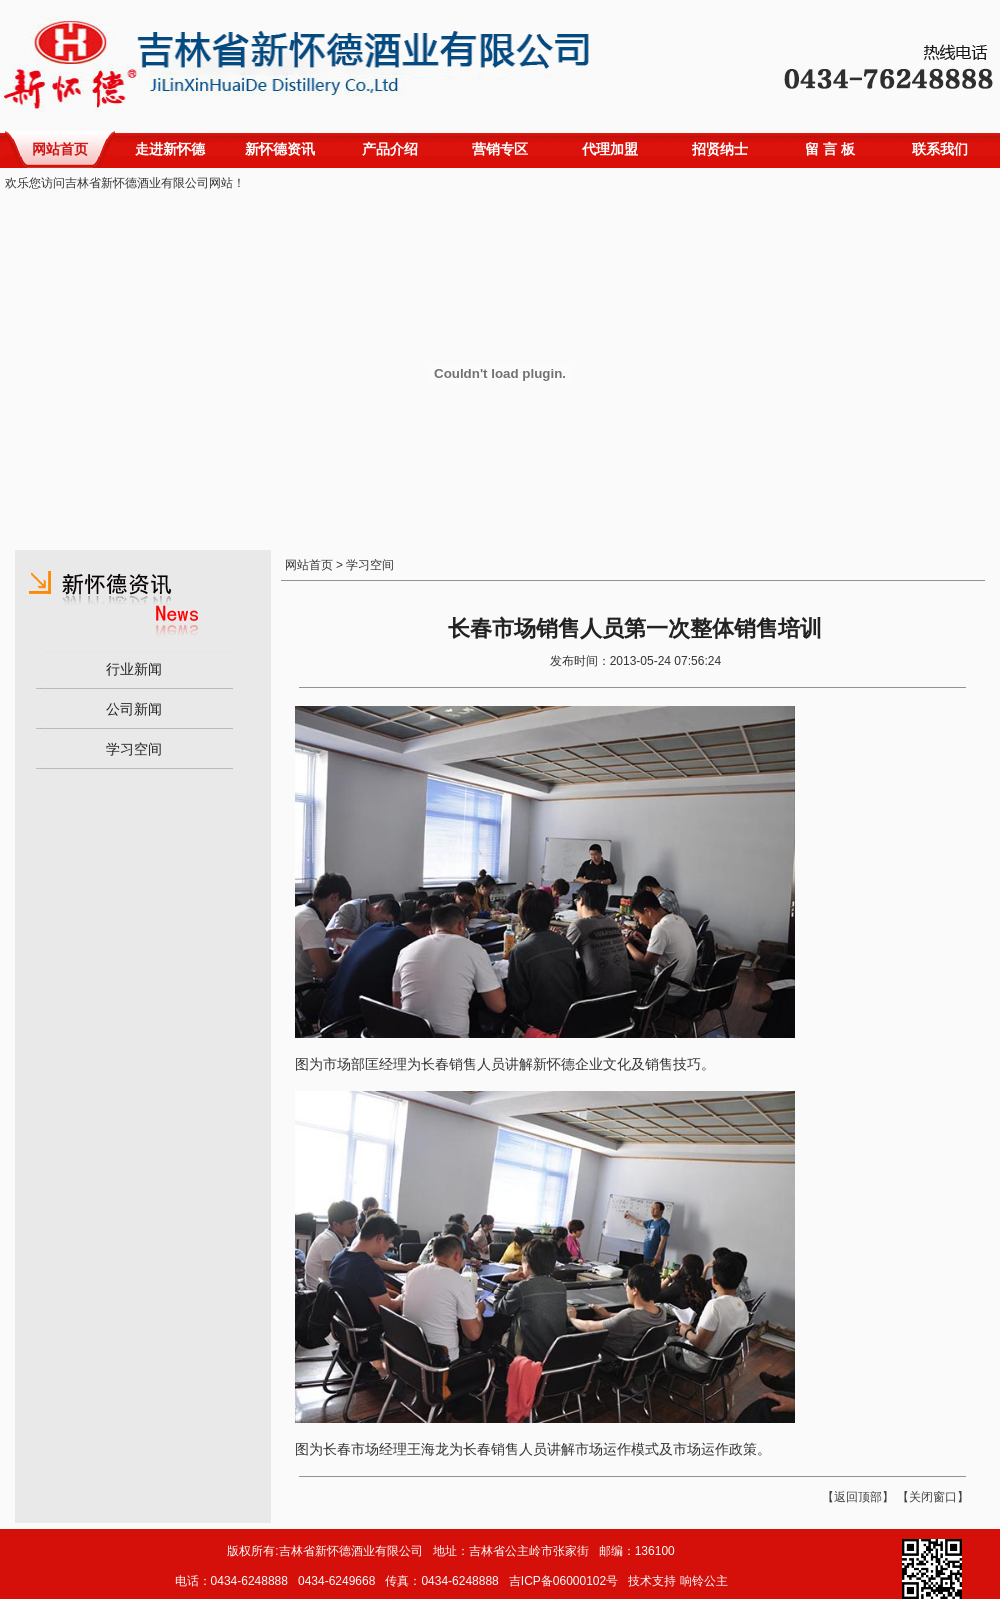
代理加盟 (610, 149)
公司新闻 (134, 709)
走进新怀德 (170, 149)
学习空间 (134, 749)
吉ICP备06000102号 (563, 1581)
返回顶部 (858, 1497)
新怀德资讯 (280, 149)
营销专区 (500, 149)
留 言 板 (830, 149)
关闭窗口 (933, 1497)
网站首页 (60, 149)
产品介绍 (390, 149)
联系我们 (940, 149)
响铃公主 (704, 1581)
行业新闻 (134, 669)
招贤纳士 (720, 149)
